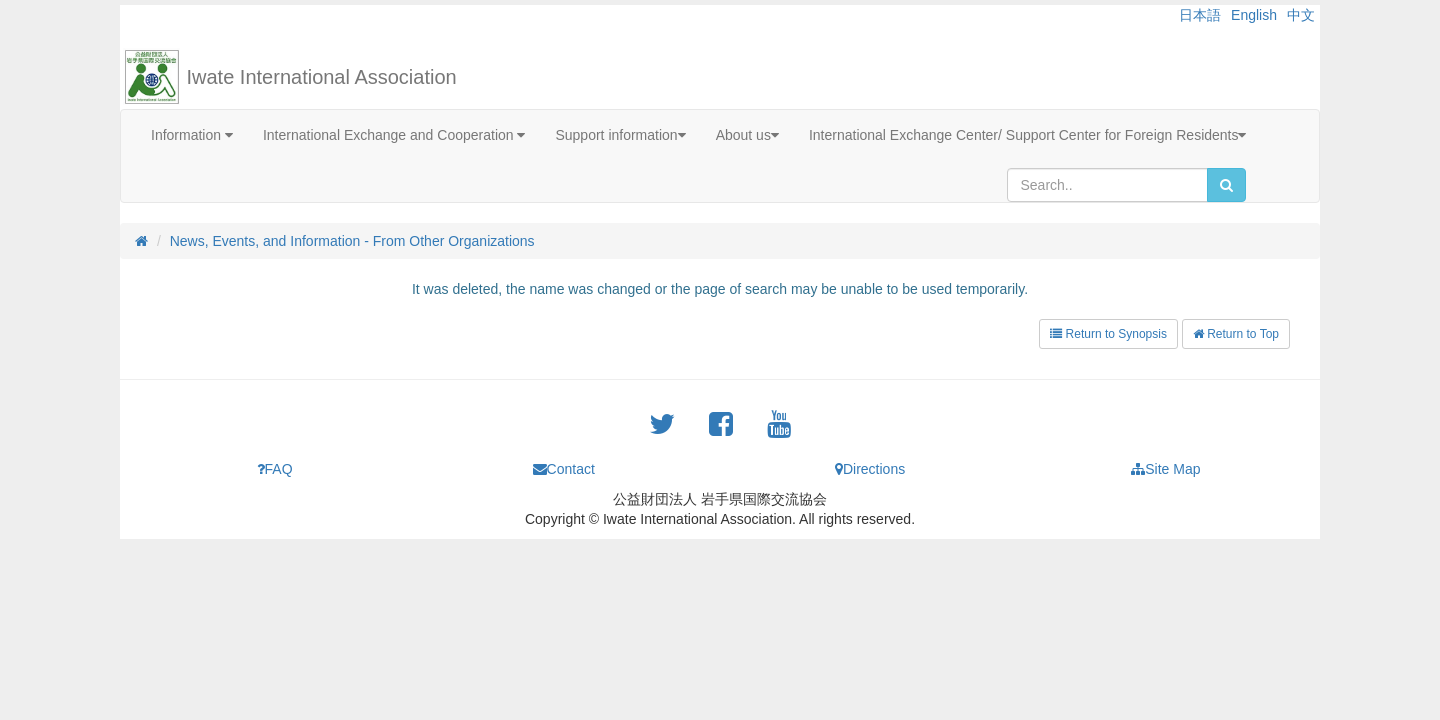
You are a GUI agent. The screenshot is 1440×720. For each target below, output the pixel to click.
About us (747, 135)
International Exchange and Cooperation (394, 135)
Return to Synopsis (1108, 334)
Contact (564, 469)
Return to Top (1236, 334)
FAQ (275, 469)
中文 (1301, 15)
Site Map (1165, 469)
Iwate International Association (322, 77)
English (1254, 15)
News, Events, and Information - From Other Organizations (352, 241)
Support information (620, 135)
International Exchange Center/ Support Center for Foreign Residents (1028, 135)
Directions (870, 469)
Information (192, 135)
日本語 (1200, 15)
